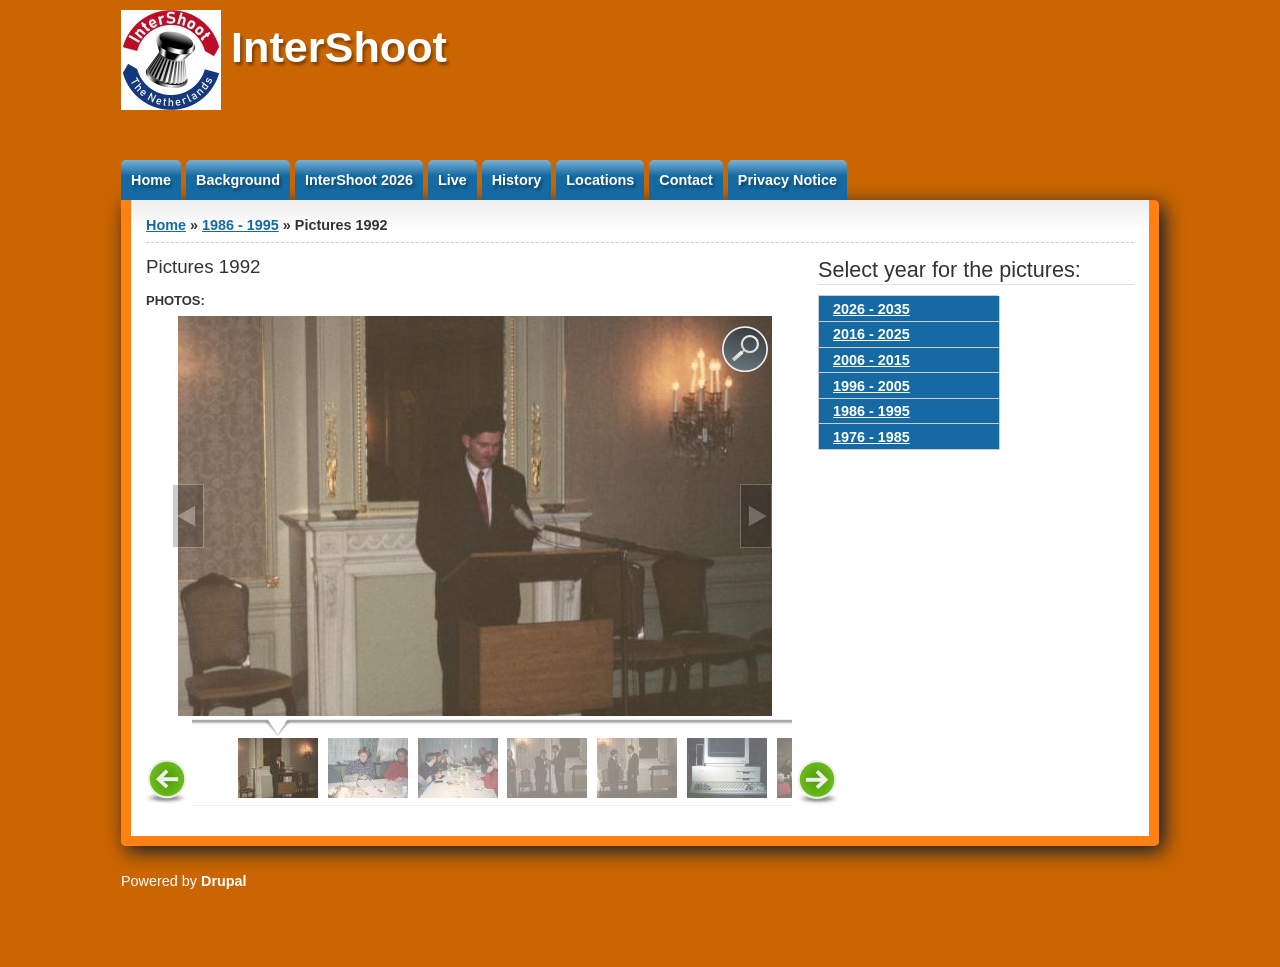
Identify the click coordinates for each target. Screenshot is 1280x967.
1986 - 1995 (240, 225)
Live (452, 180)
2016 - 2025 (871, 334)
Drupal (224, 881)
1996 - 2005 (871, 386)
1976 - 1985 (871, 437)
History (517, 180)
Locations (600, 180)
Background (238, 180)
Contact (686, 180)
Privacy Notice (787, 180)
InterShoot (339, 47)
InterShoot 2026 (359, 180)
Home (151, 180)
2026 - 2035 (871, 309)
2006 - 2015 (871, 360)
